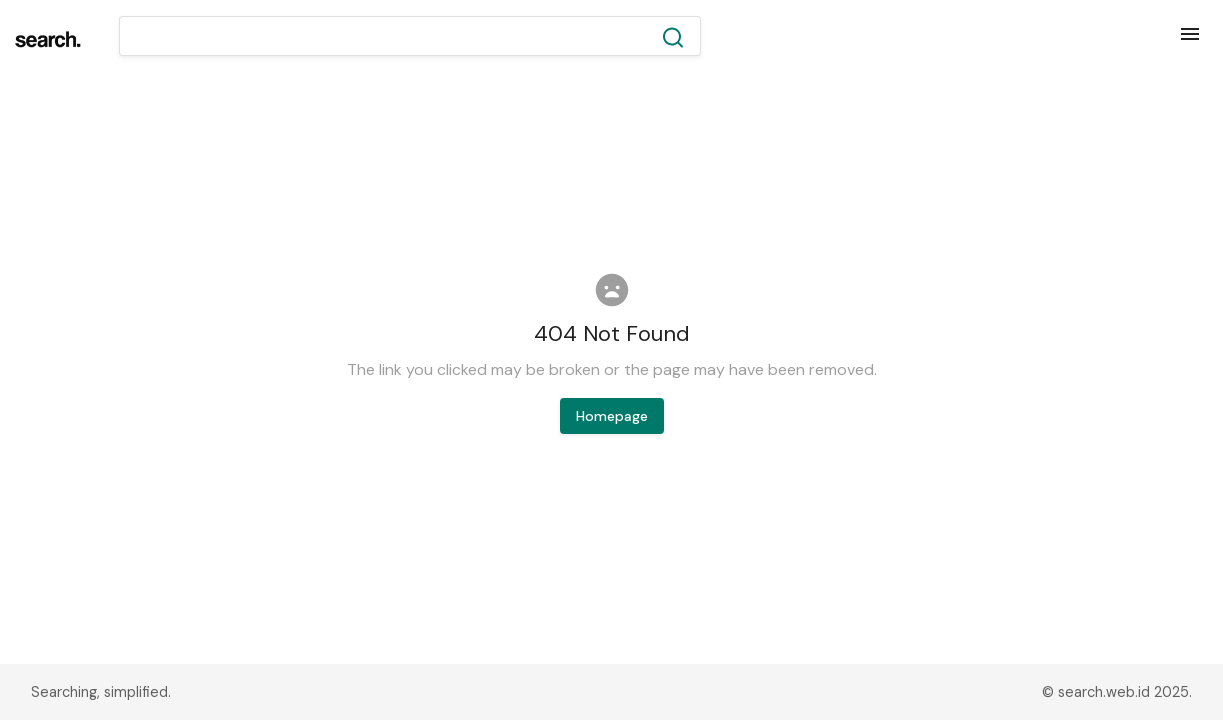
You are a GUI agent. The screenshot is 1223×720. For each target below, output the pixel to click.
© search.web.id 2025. (1117, 692)
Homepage (612, 416)
